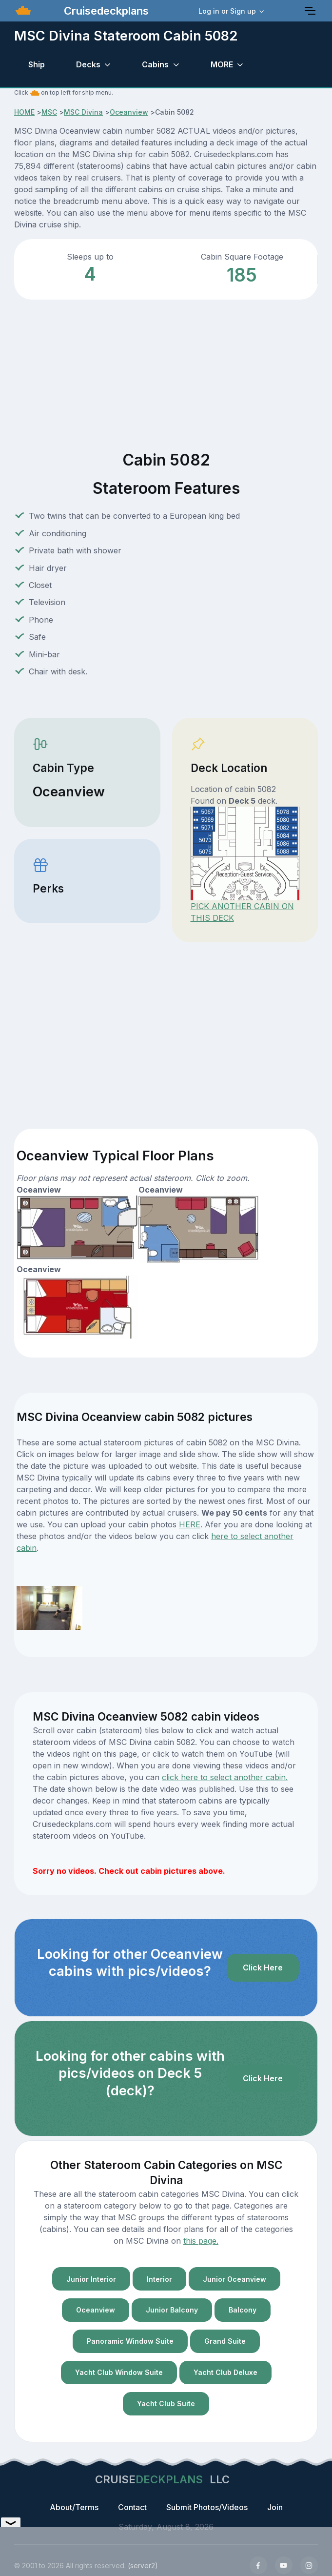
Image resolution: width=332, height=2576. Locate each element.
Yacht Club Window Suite (119, 2372)
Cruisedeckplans (105, 10)
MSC (49, 112)
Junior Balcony (172, 2310)
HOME (24, 112)
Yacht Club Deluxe (225, 2372)
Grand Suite (225, 2341)
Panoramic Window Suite (130, 2341)
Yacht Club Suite (166, 2403)
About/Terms (74, 2507)
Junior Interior (91, 2279)
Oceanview (129, 112)
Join (275, 2507)
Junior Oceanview (234, 2279)
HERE (189, 1524)
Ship (36, 64)
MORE (222, 64)
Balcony (242, 2310)
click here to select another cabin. (225, 1777)
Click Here (263, 1967)
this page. (200, 2241)
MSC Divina (83, 112)
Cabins (155, 64)
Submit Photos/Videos (207, 2507)
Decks (88, 64)
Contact (132, 2507)
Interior (159, 2279)
